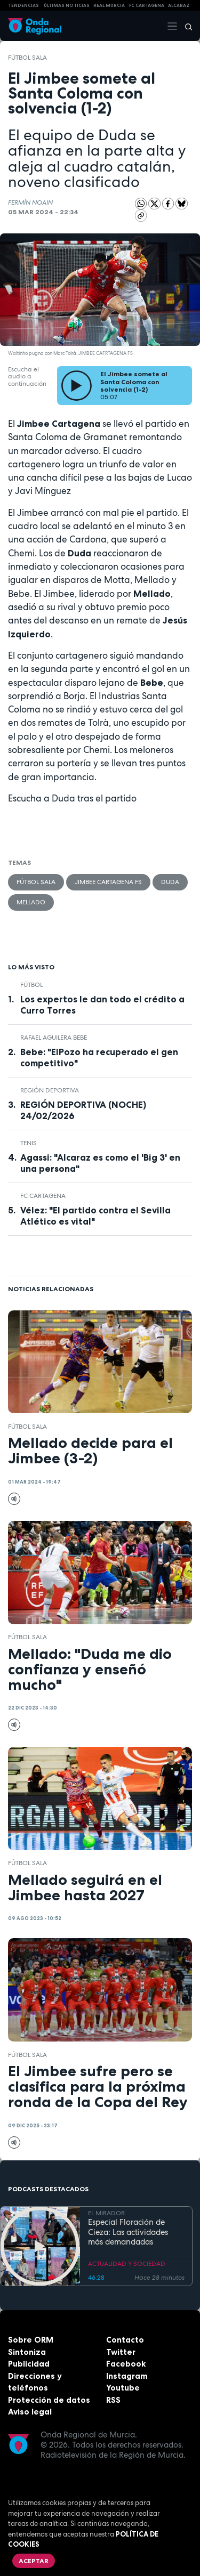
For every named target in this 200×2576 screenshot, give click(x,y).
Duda (170, 882)
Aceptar (34, 2561)
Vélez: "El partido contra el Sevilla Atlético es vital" (95, 1216)
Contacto (125, 2340)
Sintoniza (27, 2352)
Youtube (123, 2388)
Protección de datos (49, 2400)
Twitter (120, 2352)
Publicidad (29, 2364)
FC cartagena (146, 5)
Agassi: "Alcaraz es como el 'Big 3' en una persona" (100, 1163)
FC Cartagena (43, 1196)
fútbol (31, 985)
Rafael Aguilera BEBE (53, 1037)
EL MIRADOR (106, 2213)
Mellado (31, 902)
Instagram (127, 2376)
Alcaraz (179, 5)
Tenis (28, 1143)
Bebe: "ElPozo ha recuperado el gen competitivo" (99, 1057)
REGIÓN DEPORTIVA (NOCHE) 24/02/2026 (83, 1110)
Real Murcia (109, 5)
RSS (113, 2400)
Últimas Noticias (67, 5)
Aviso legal (30, 2412)
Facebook (126, 2364)
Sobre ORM (30, 2340)
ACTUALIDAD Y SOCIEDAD (126, 2263)
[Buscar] (185, 26)
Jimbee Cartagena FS (108, 882)
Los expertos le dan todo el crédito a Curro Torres (102, 1005)
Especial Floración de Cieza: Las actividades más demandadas (128, 2232)
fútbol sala (27, 57)
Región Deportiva (49, 1090)
